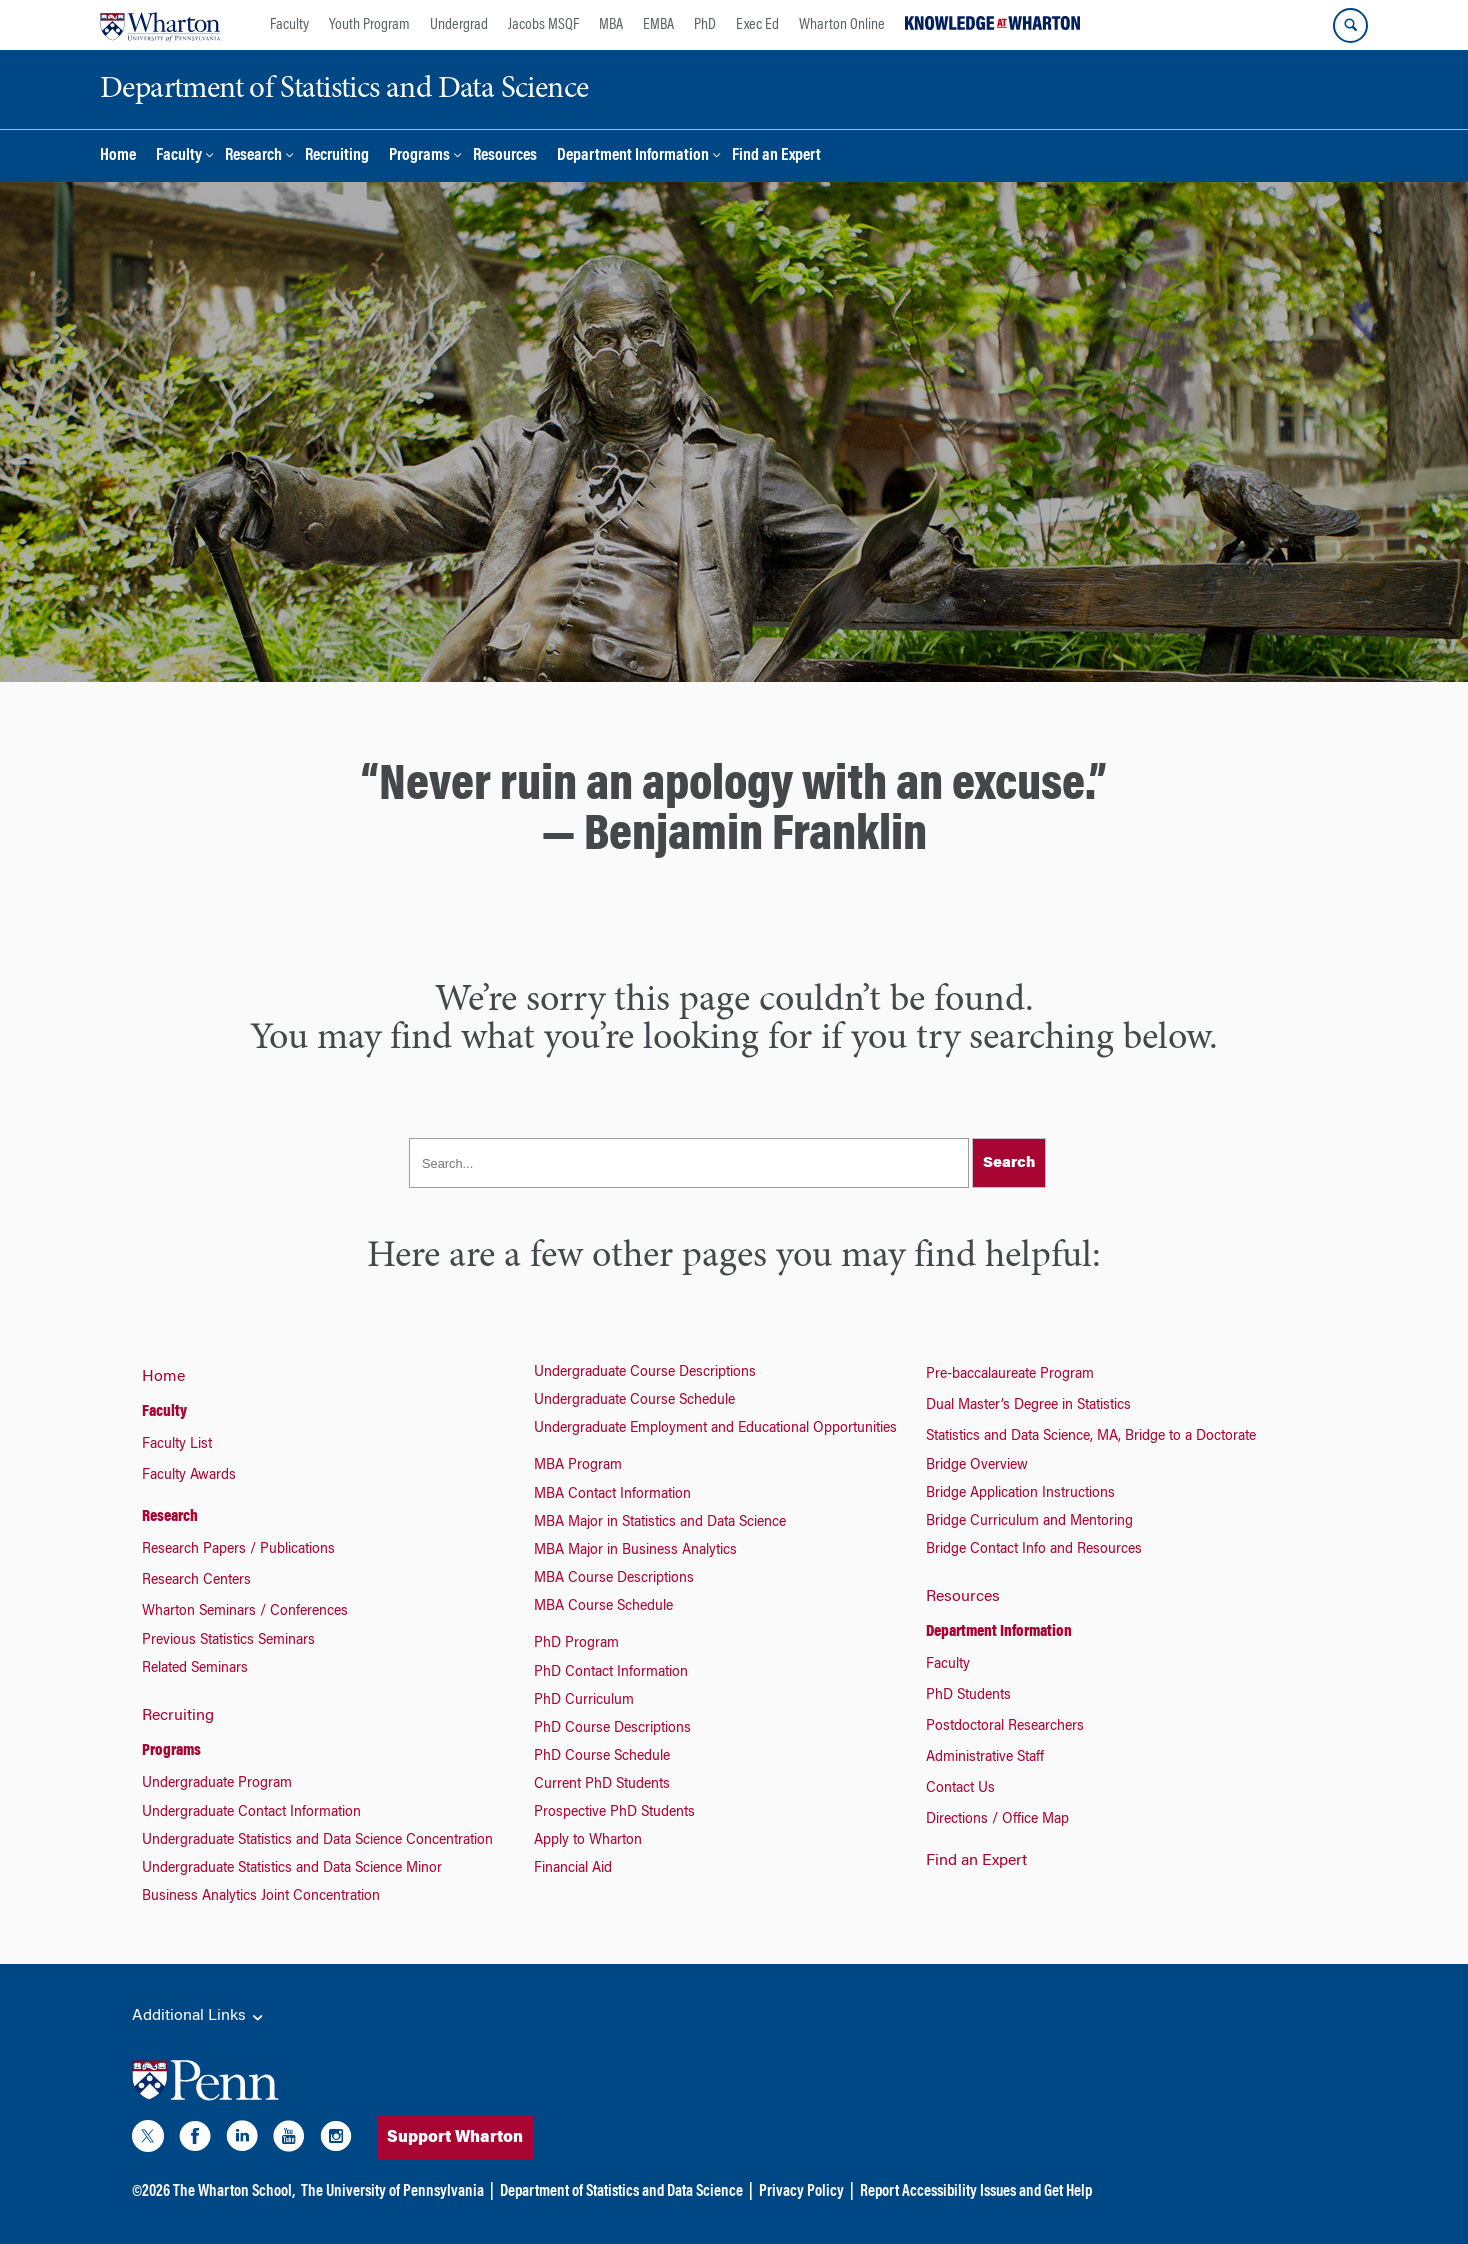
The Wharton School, (234, 2192)
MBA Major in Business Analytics (635, 1551)
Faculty (289, 25)
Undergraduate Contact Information (251, 1813)
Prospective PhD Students (614, 1813)
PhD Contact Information (611, 1673)
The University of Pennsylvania (392, 2192)
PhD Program (576, 1644)
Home (118, 156)
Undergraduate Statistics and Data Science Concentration (317, 1841)
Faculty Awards (189, 1476)
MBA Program (578, 1466)
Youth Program (369, 25)
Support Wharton (492, 2138)
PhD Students (968, 1696)
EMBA (658, 25)
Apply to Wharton (588, 1841)
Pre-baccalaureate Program (1010, 1375)
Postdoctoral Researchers (1005, 1727)
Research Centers (196, 1581)
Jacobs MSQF (543, 25)
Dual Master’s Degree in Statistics (1028, 1406)
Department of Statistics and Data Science (621, 2192)
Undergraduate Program (217, 1784)
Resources (505, 156)
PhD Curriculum (584, 1701)
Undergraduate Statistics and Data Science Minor (292, 1869)
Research (253, 156)
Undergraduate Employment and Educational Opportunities (715, 1429)
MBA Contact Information (612, 1495)
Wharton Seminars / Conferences (245, 1612)
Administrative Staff (985, 1758)
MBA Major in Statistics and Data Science (660, 1523)
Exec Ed (757, 25)
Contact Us (960, 1789)
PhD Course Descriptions (612, 1729)
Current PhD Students (602, 1785)
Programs (419, 156)
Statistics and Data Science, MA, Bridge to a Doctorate (1091, 1437)
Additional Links (199, 2017)
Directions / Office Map (997, 1820)
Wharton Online (842, 25)
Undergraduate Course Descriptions (645, 1373)
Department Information (633, 156)
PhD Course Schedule (602, 1757)
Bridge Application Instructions (1020, 1494)
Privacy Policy (801, 2192)
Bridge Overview (977, 1466)
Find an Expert (776, 156)
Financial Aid (573, 1869)
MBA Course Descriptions (614, 1579)
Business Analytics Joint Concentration (261, 1897)
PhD (705, 25)
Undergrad (459, 25)
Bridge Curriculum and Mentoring (1029, 1522)
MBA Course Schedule (603, 1607)
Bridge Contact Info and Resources (1034, 1550)
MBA (611, 25)
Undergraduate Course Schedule (634, 1401)
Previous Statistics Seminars (228, 1641)
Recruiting (337, 156)
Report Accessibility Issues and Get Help (976, 2192)
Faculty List (177, 1445)
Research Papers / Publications (238, 1550)
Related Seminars (195, 1669)
